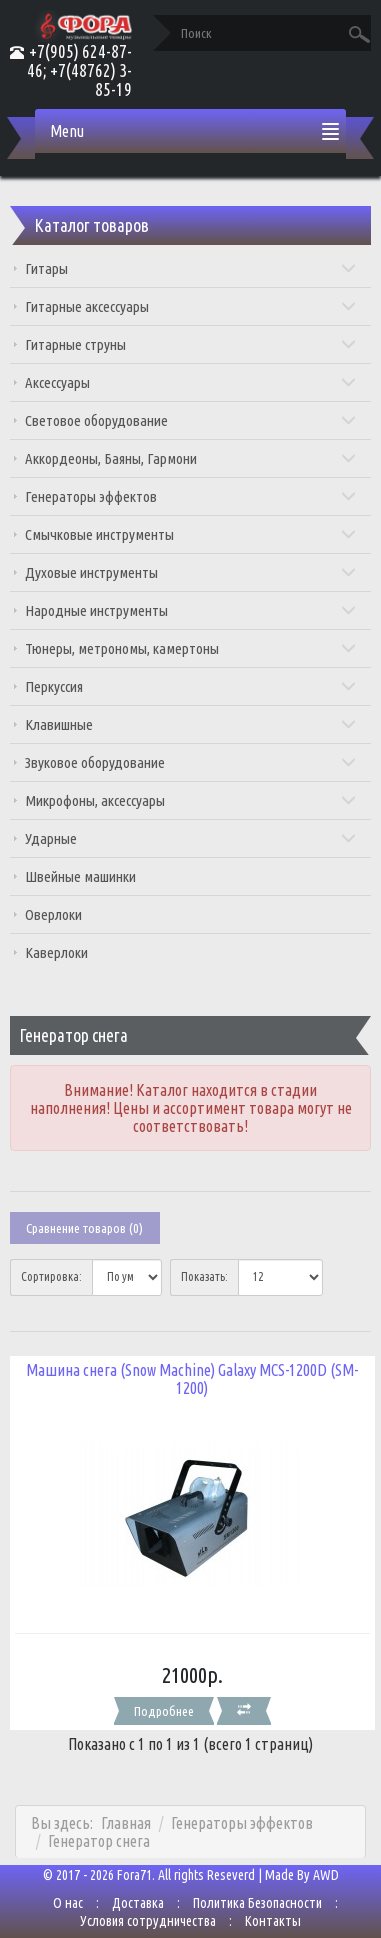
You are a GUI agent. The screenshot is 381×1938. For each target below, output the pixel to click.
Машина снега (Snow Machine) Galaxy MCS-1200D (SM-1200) (192, 1379)
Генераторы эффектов (191, 496)
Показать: (204, 1276)
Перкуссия (191, 686)
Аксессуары (191, 382)
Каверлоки (56, 952)
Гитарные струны (191, 344)
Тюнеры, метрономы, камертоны (191, 648)
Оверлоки (53, 914)
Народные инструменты (191, 610)
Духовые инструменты (191, 572)
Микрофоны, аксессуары (191, 800)
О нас (68, 1903)
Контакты (273, 1921)
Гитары (191, 268)
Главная (126, 1823)
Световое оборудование (191, 420)
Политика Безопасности (257, 1903)
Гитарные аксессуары (191, 306)
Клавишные (191, 724)
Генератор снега (99, 1841)
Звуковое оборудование (191, 762)
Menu (67, 131)
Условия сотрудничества (148, 1921)
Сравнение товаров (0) (84, 1228)
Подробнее (164, 1711)
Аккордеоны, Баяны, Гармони (191, 458)
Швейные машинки (80, 876)
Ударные (191, 838)
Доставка (138, 1903)
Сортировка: (51, 1276)
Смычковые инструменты (191, 534)
